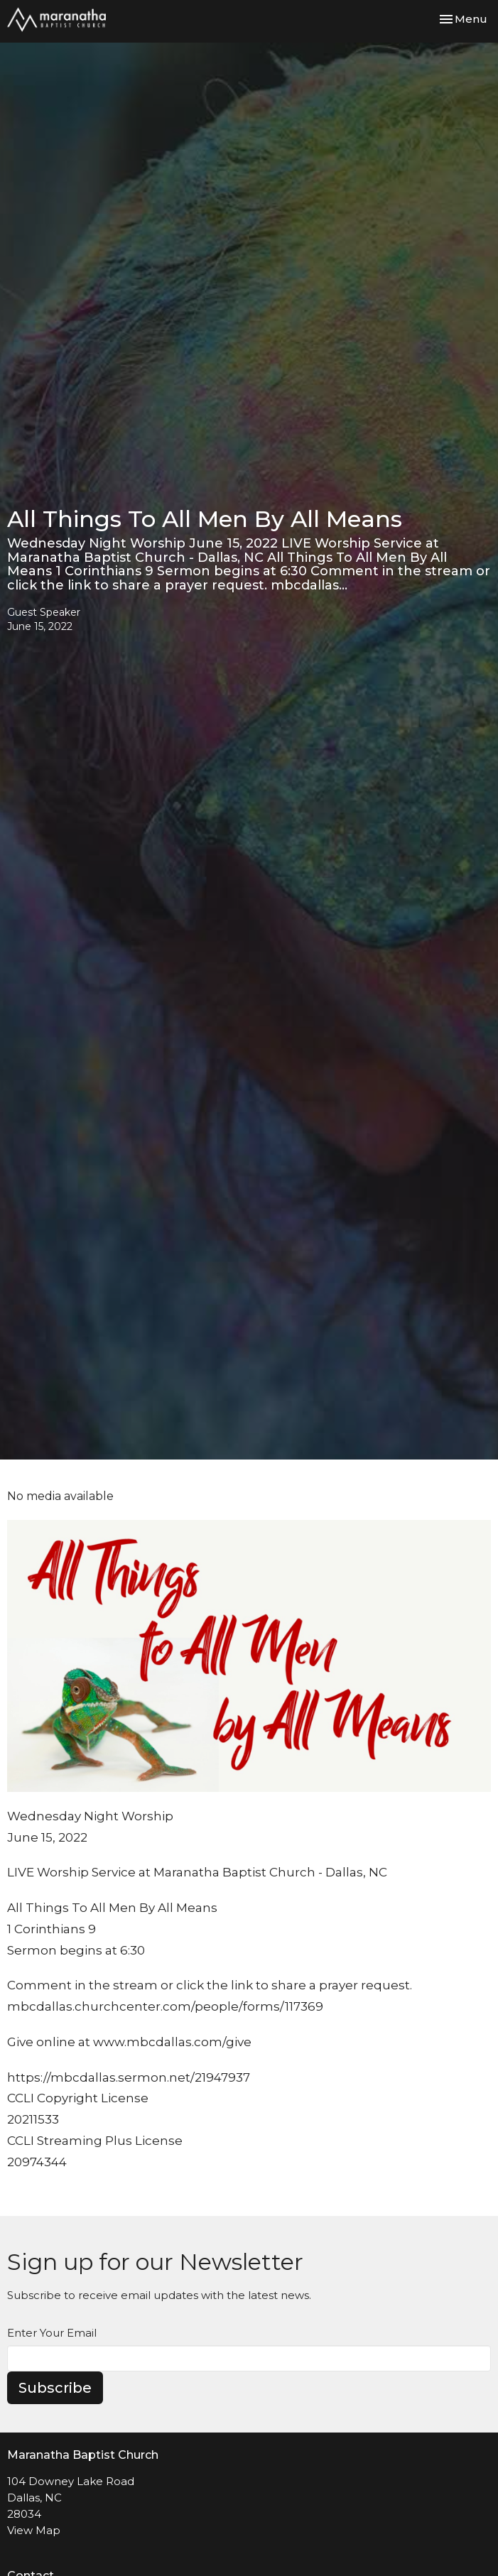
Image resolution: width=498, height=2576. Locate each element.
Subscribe (55, 2387)
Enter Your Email (52, 2332)
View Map (33, 2530)
